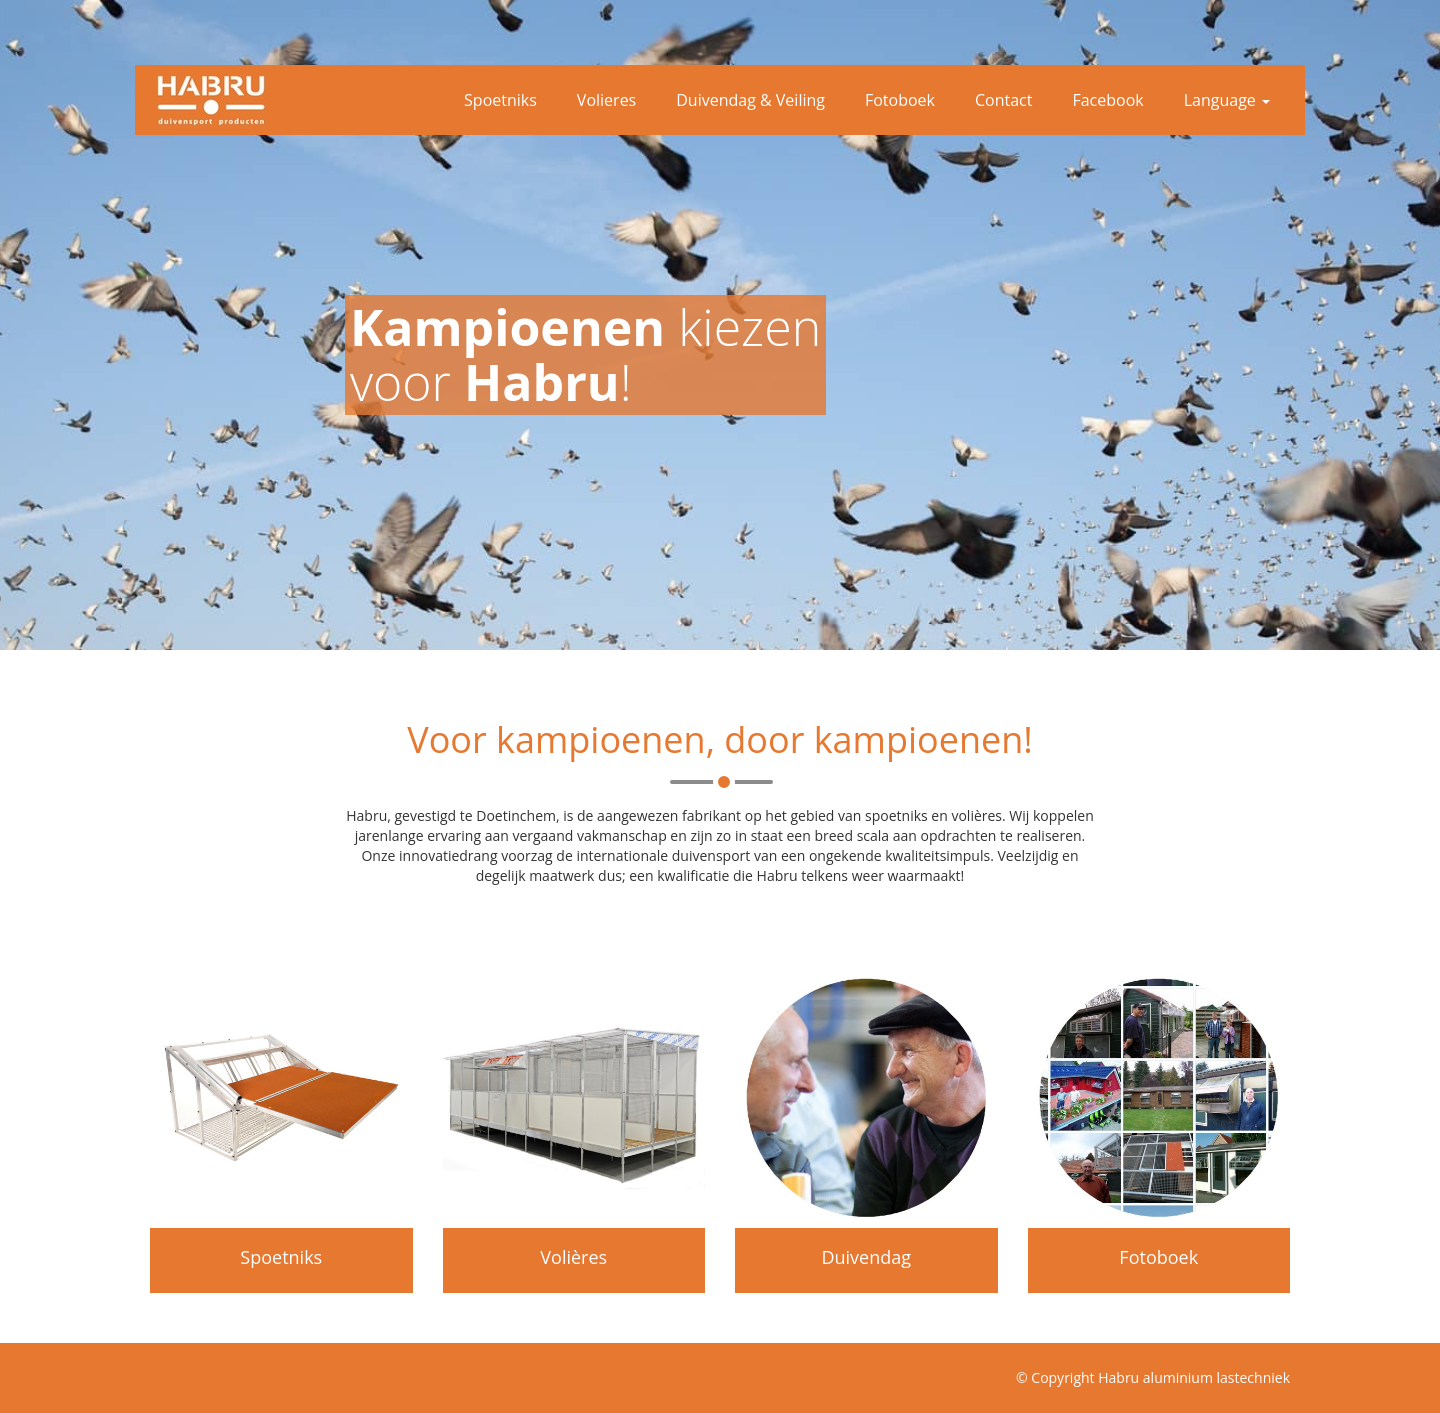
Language (1227, 100)
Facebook (1107, 100)
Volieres (606, 100)
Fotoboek (900, 100)
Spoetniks (500, 100)
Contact (1003, 100)
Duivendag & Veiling (750, 100)
